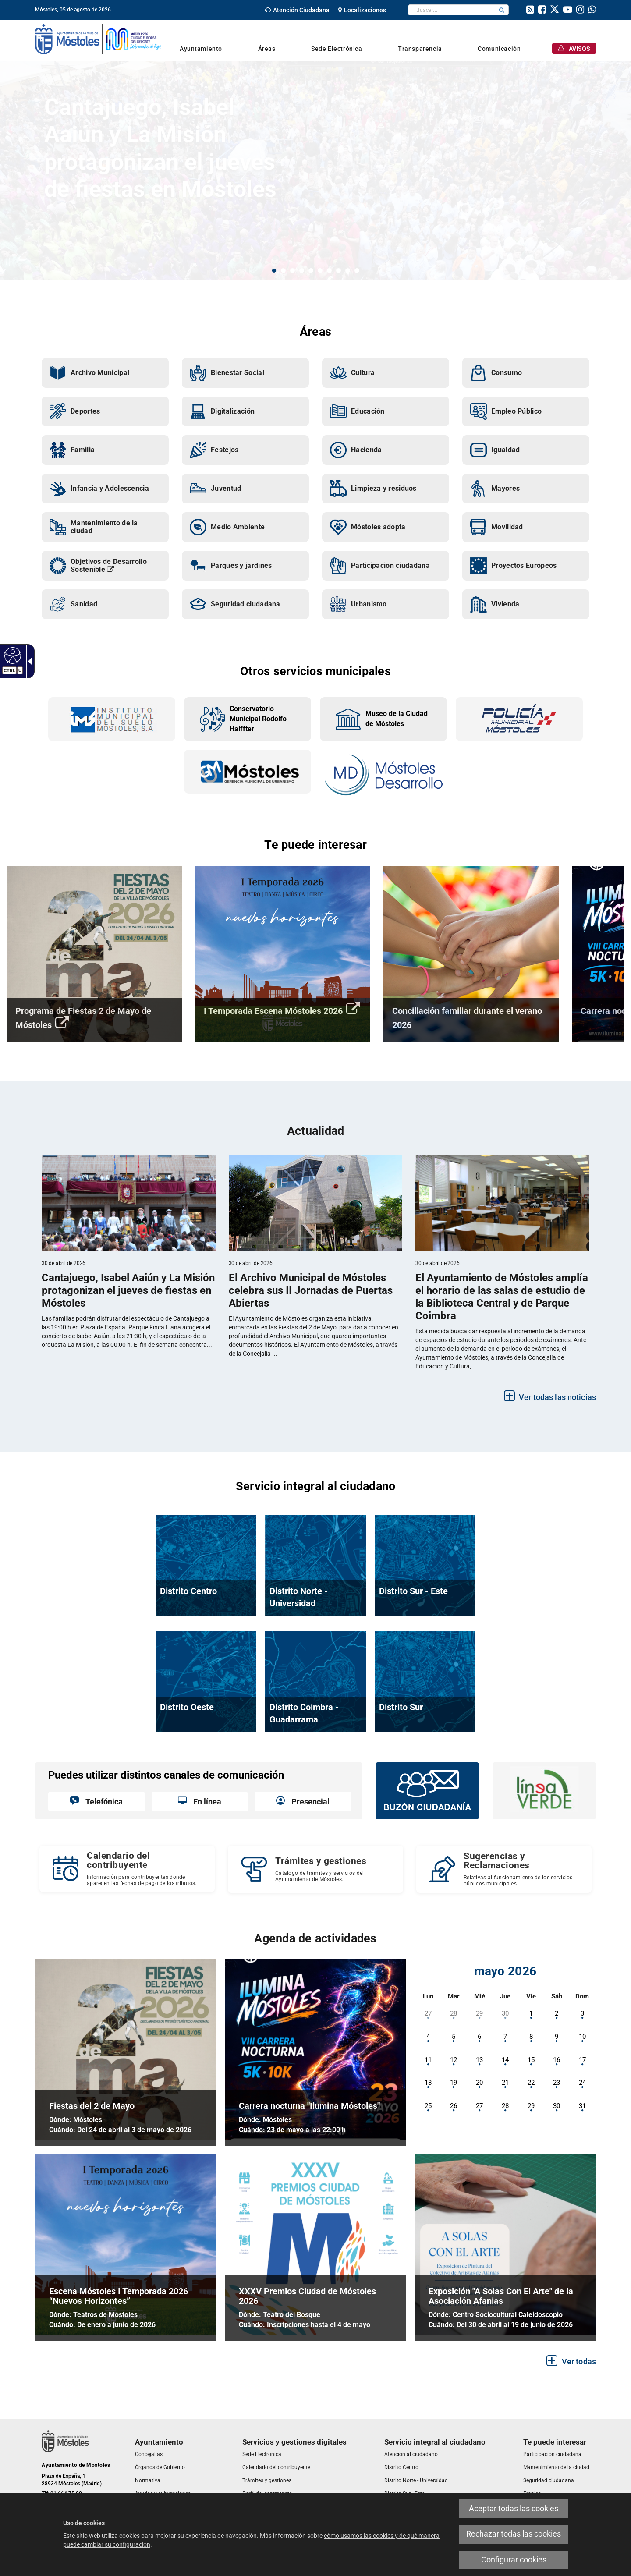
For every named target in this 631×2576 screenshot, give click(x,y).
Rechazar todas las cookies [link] (513, 2534)
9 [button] (347, 270)
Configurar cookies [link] (513, 2559)
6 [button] (320, 270)
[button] (502, 9)
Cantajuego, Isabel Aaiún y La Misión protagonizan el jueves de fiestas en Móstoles (160, 148)
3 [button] (292, 270)
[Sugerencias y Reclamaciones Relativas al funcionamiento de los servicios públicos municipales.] (504, 1869)
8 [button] (338, 270)
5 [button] (310, 270)
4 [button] (301, 270)
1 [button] (274, 270)
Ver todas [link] (579, 2361)
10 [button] (356, 270)
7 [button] (329, 270)
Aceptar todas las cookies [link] (513, 2508)
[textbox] (451, 9)
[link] (11, 655)
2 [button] (283, 270)
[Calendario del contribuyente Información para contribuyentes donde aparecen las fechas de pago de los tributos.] (127, 1869)
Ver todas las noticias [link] (557, 1397)
